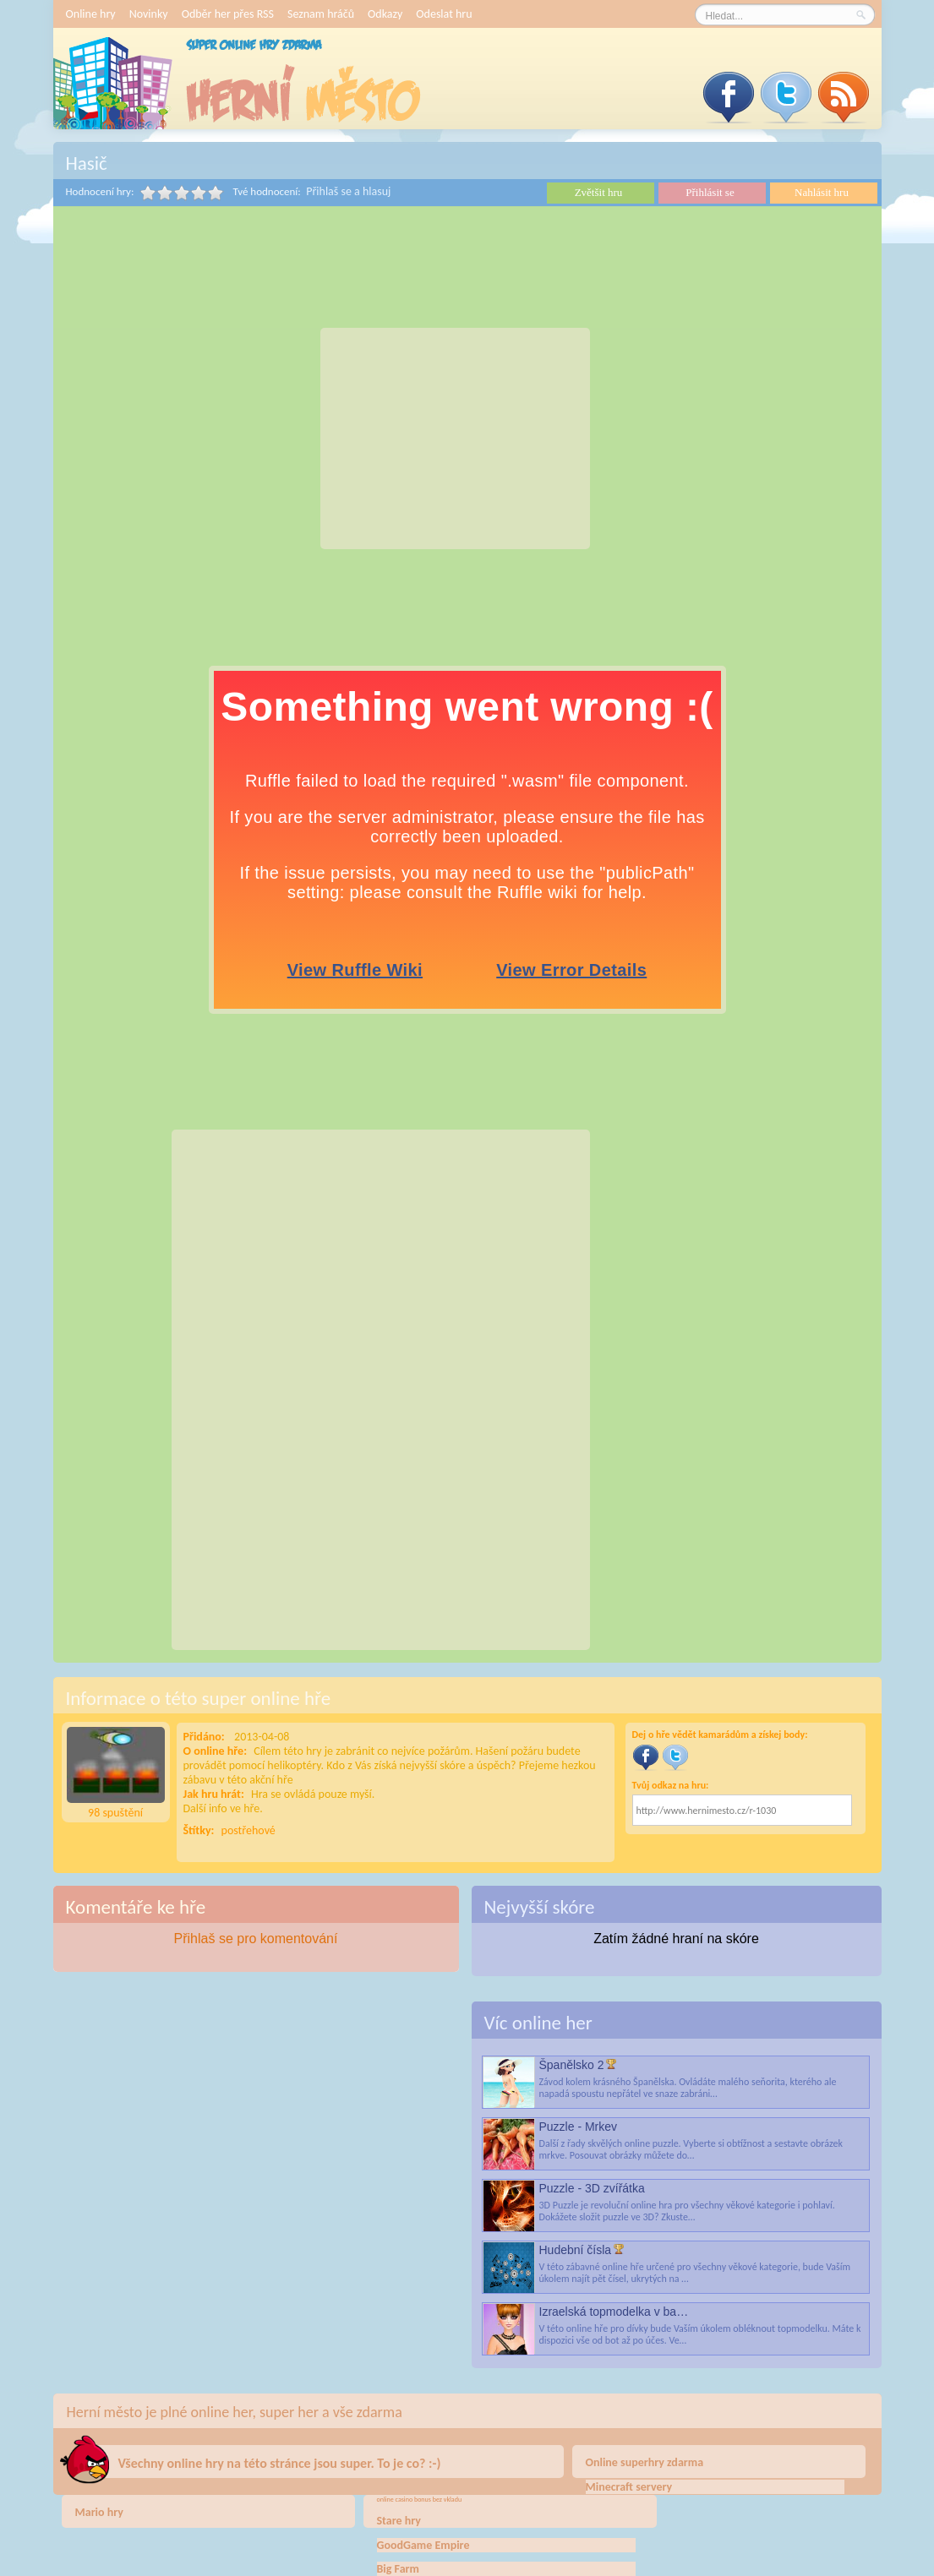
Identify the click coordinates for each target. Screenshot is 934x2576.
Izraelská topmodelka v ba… (614, 2311)
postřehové (248, 1830)
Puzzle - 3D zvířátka (592, 2188)
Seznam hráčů (320, 14)
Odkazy (385, 14)
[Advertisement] (455, 438)
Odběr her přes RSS (228, 14)
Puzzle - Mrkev (578, 2126)
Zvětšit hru (599, 192)
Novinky (148, 14)
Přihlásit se (709, 192)
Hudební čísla (575, 2250)
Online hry (91, 14)
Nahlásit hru (822, 192)
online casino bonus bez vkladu (419, 2499)
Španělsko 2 (571, 2065)
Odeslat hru (444, 14)
